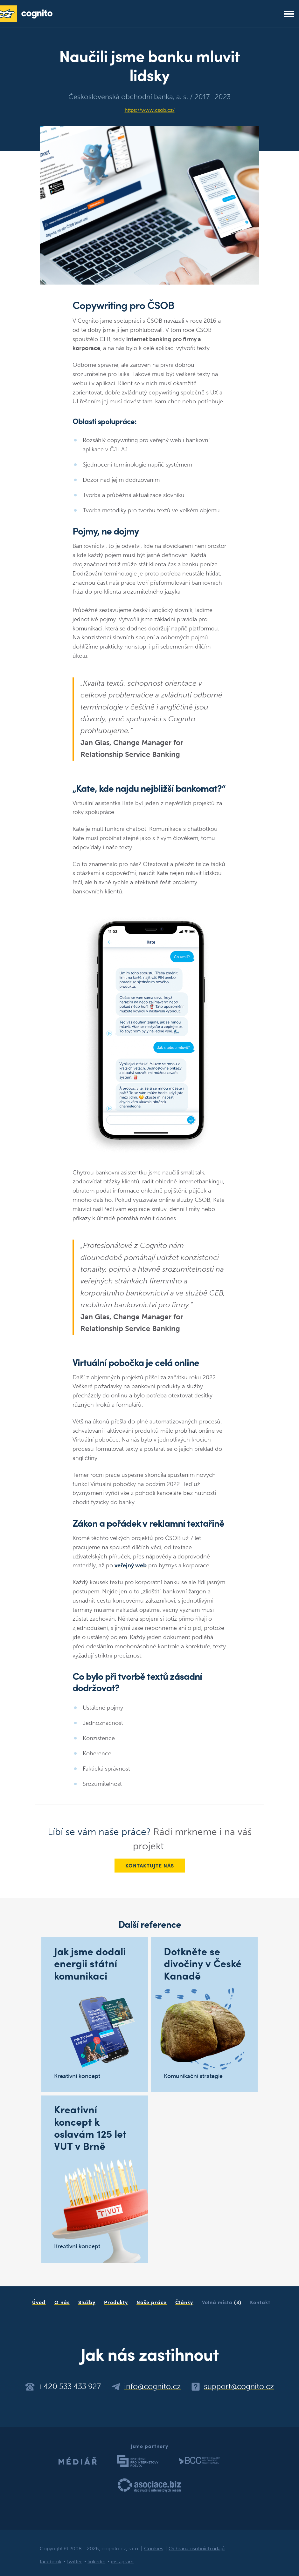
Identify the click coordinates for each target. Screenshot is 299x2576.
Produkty (116, 2302)
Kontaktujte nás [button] (149, 1865)
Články (184, 2302)
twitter (74, 2562)
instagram (122, 2562)
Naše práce (151, 2302)
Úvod (38, 2302)
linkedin (96, 2562)
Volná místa (221, 2302)
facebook (50, 2562)
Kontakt (260, 2302)
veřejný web (131, 1565)
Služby (86, 2302)
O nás (62, 2302)
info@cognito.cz (152, 2386)
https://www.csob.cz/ (150, 110)
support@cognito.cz (239, 2386)
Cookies (153, 2549)
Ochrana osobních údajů (197, 2549)
